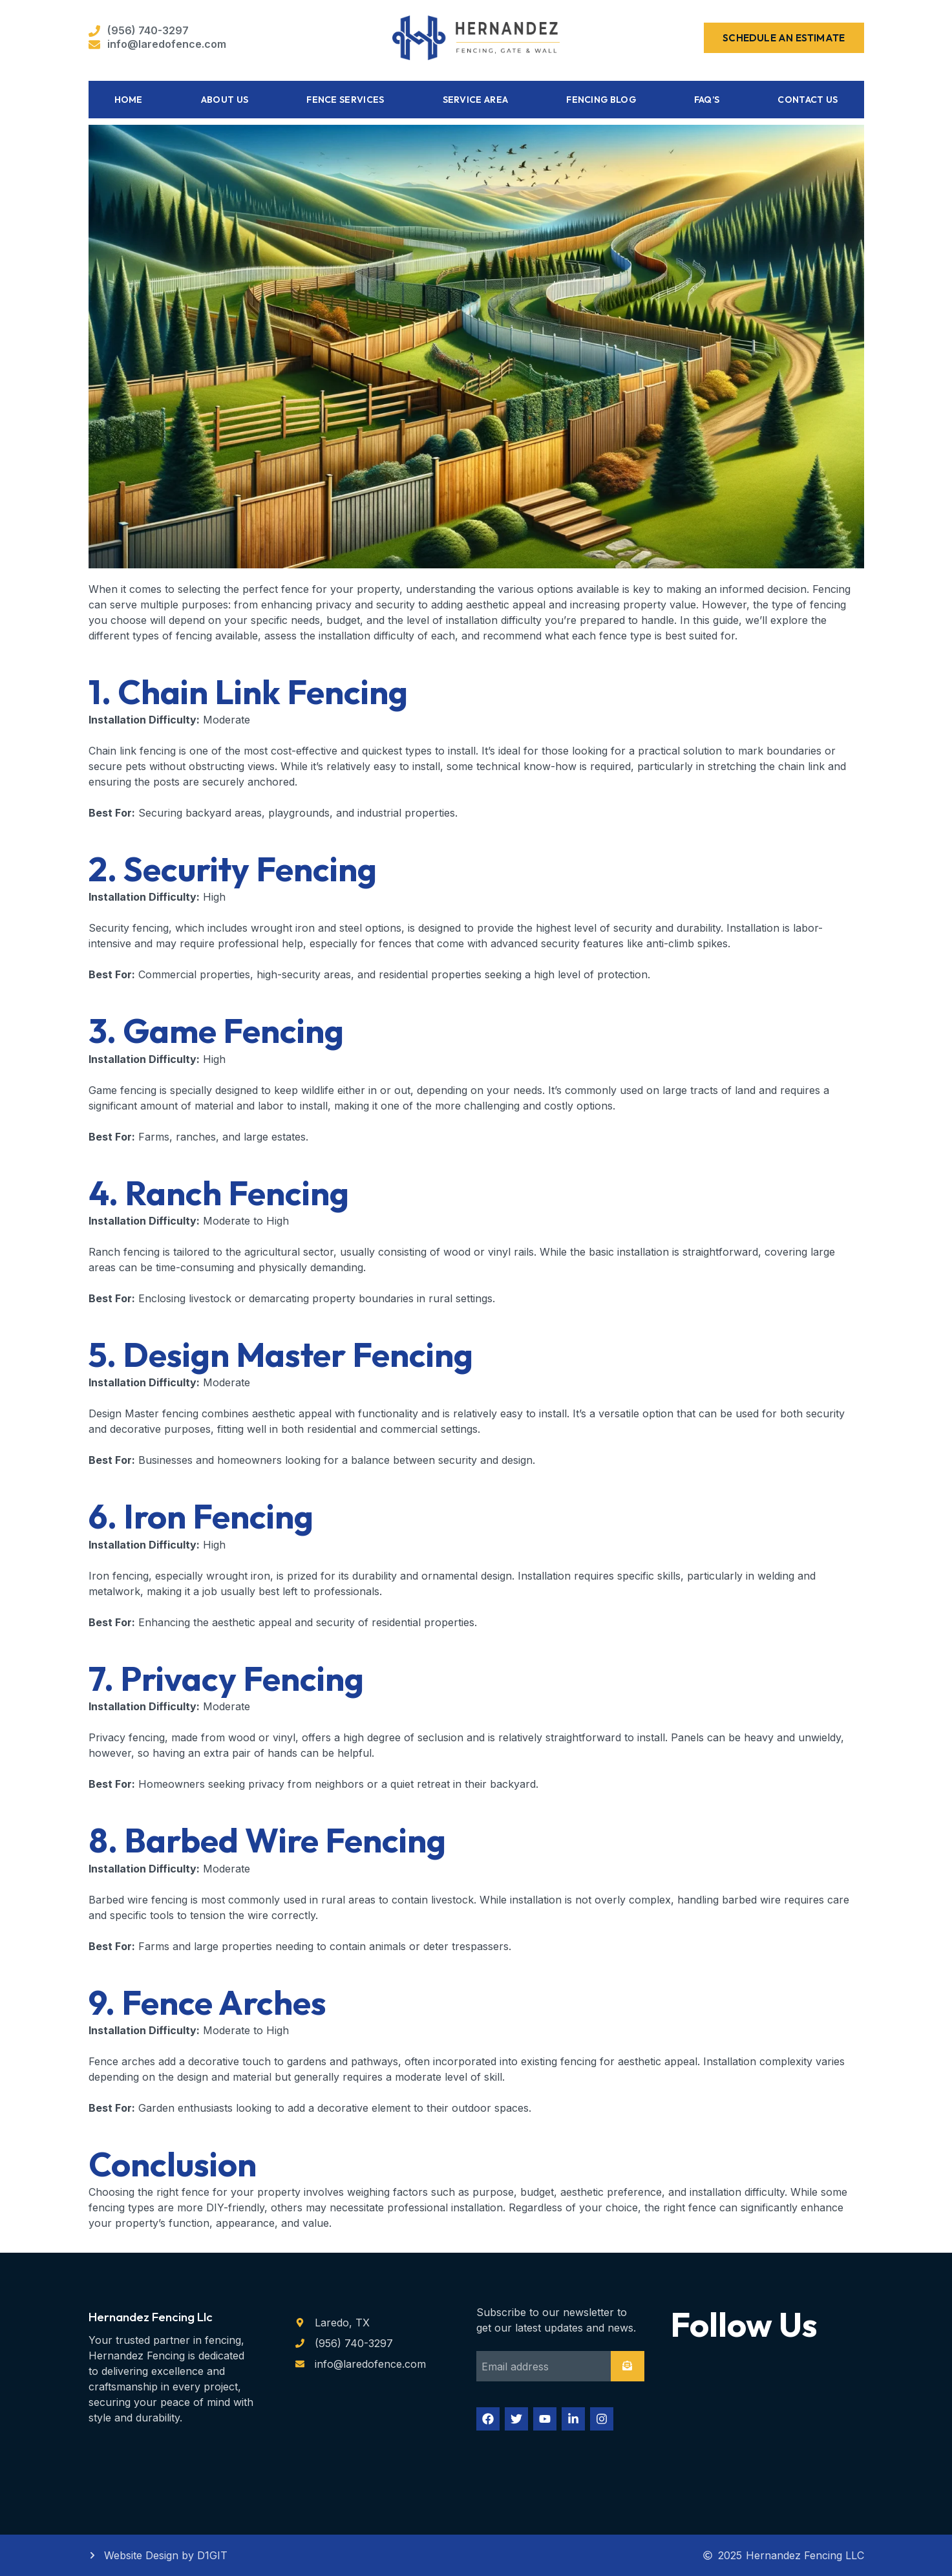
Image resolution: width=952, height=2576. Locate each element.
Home (128, 99)
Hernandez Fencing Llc (151, 2316)
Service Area (476, 99)
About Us (224, 99)
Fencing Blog (601, 99)
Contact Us (807, 99)
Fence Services (345, 99)
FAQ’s (707, 99)
